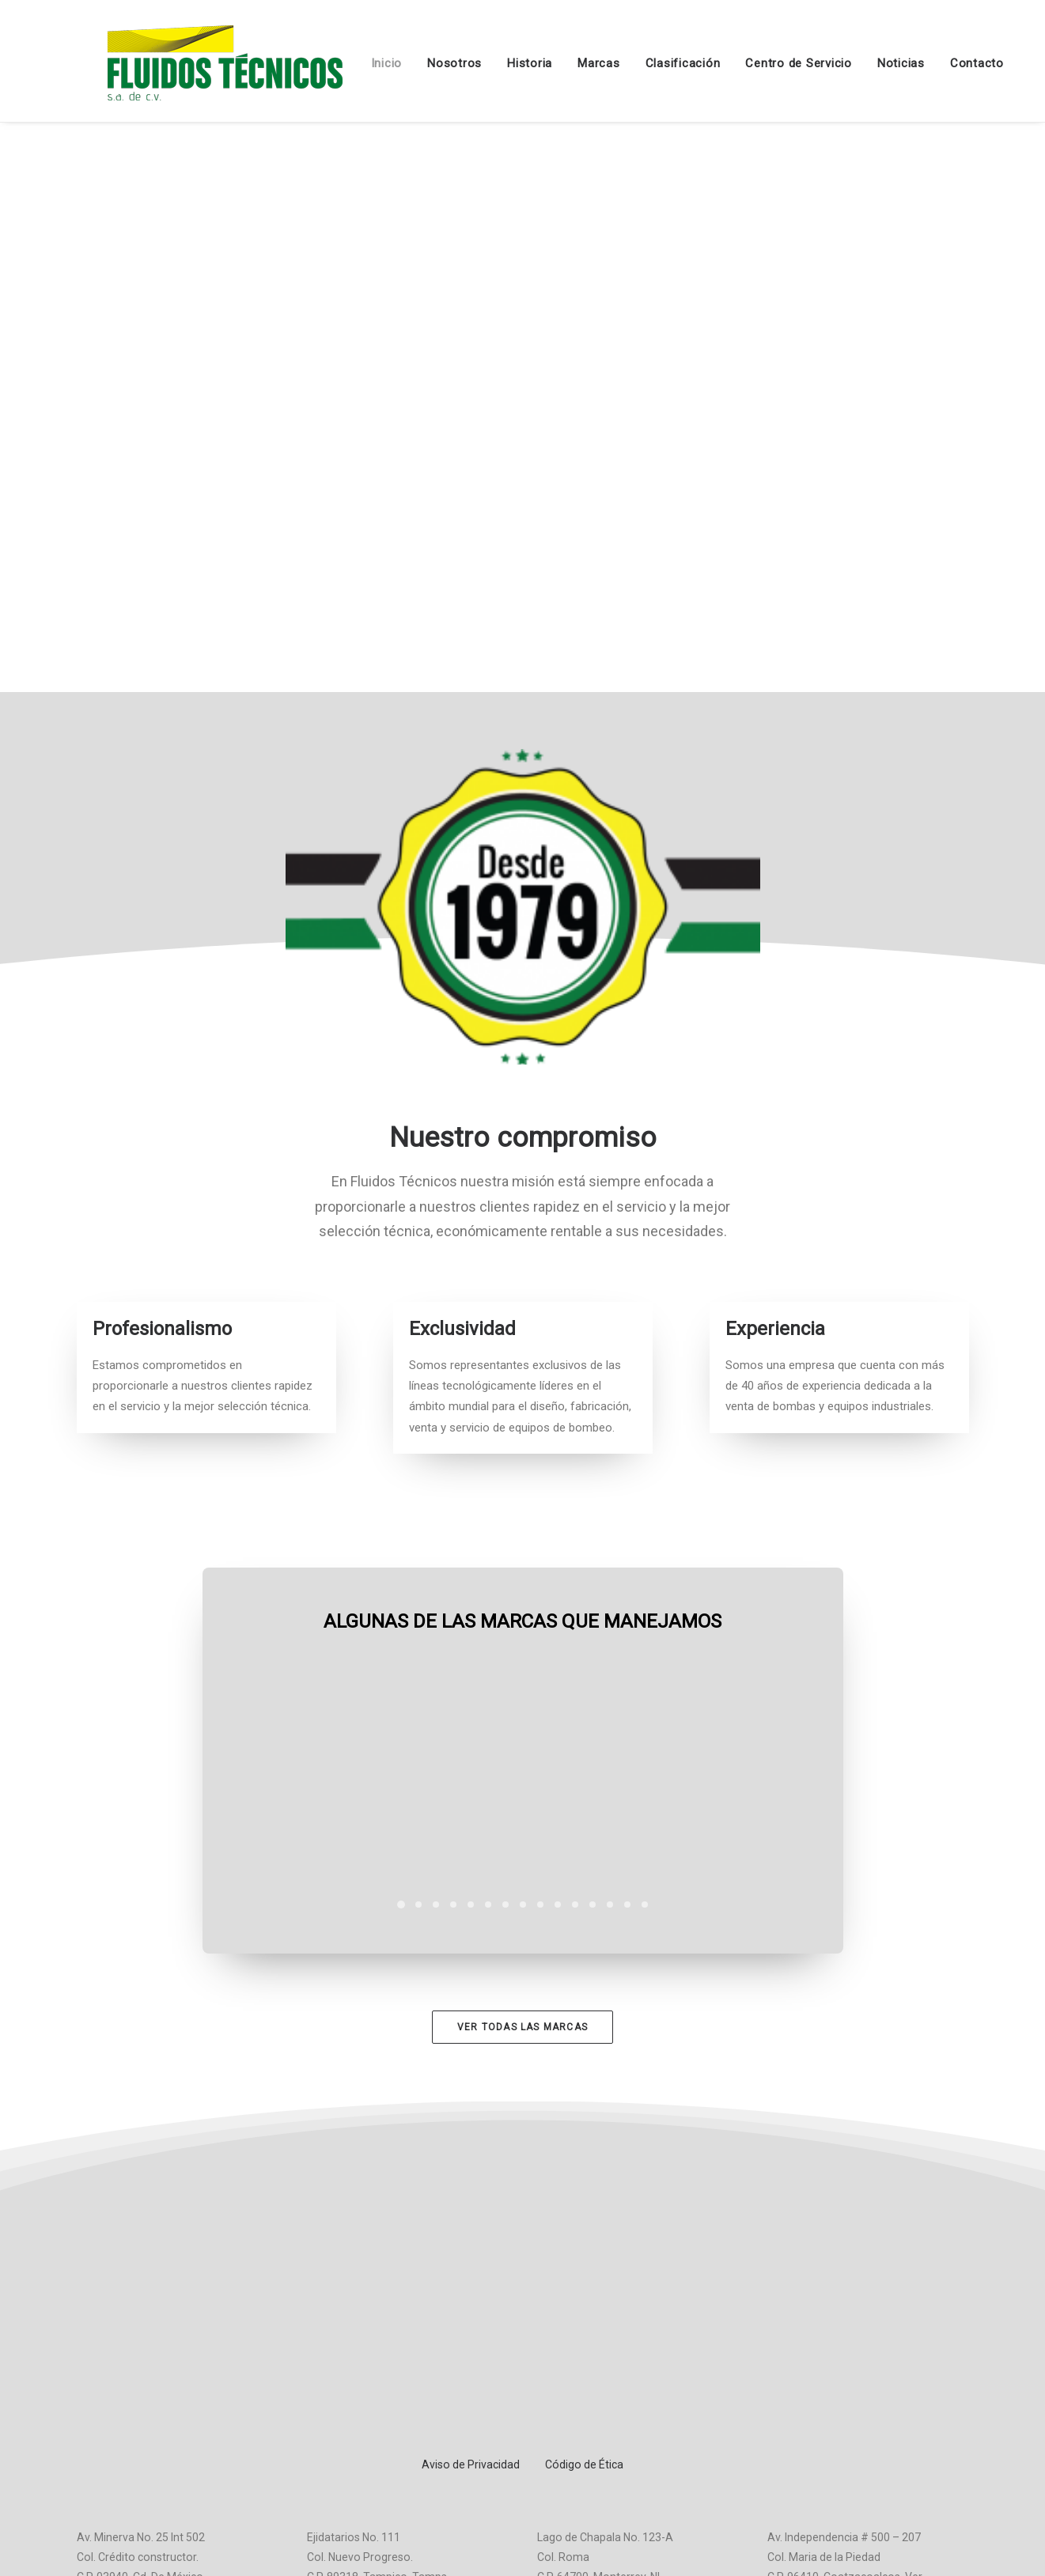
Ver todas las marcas (522, 2026)
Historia (501, 63)
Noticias (872, 63)
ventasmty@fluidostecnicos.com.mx (629, 2391)
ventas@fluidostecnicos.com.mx (159, 2391)
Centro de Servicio (770, 63)
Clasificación (654, 63)
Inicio (358, 63)
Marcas (570, 63)
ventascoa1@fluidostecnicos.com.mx (862, 2391)
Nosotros (426, 63)
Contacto (948, 63)
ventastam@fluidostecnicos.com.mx (399, 2372)
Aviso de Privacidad (471, 2221)
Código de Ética (584, 2221)
